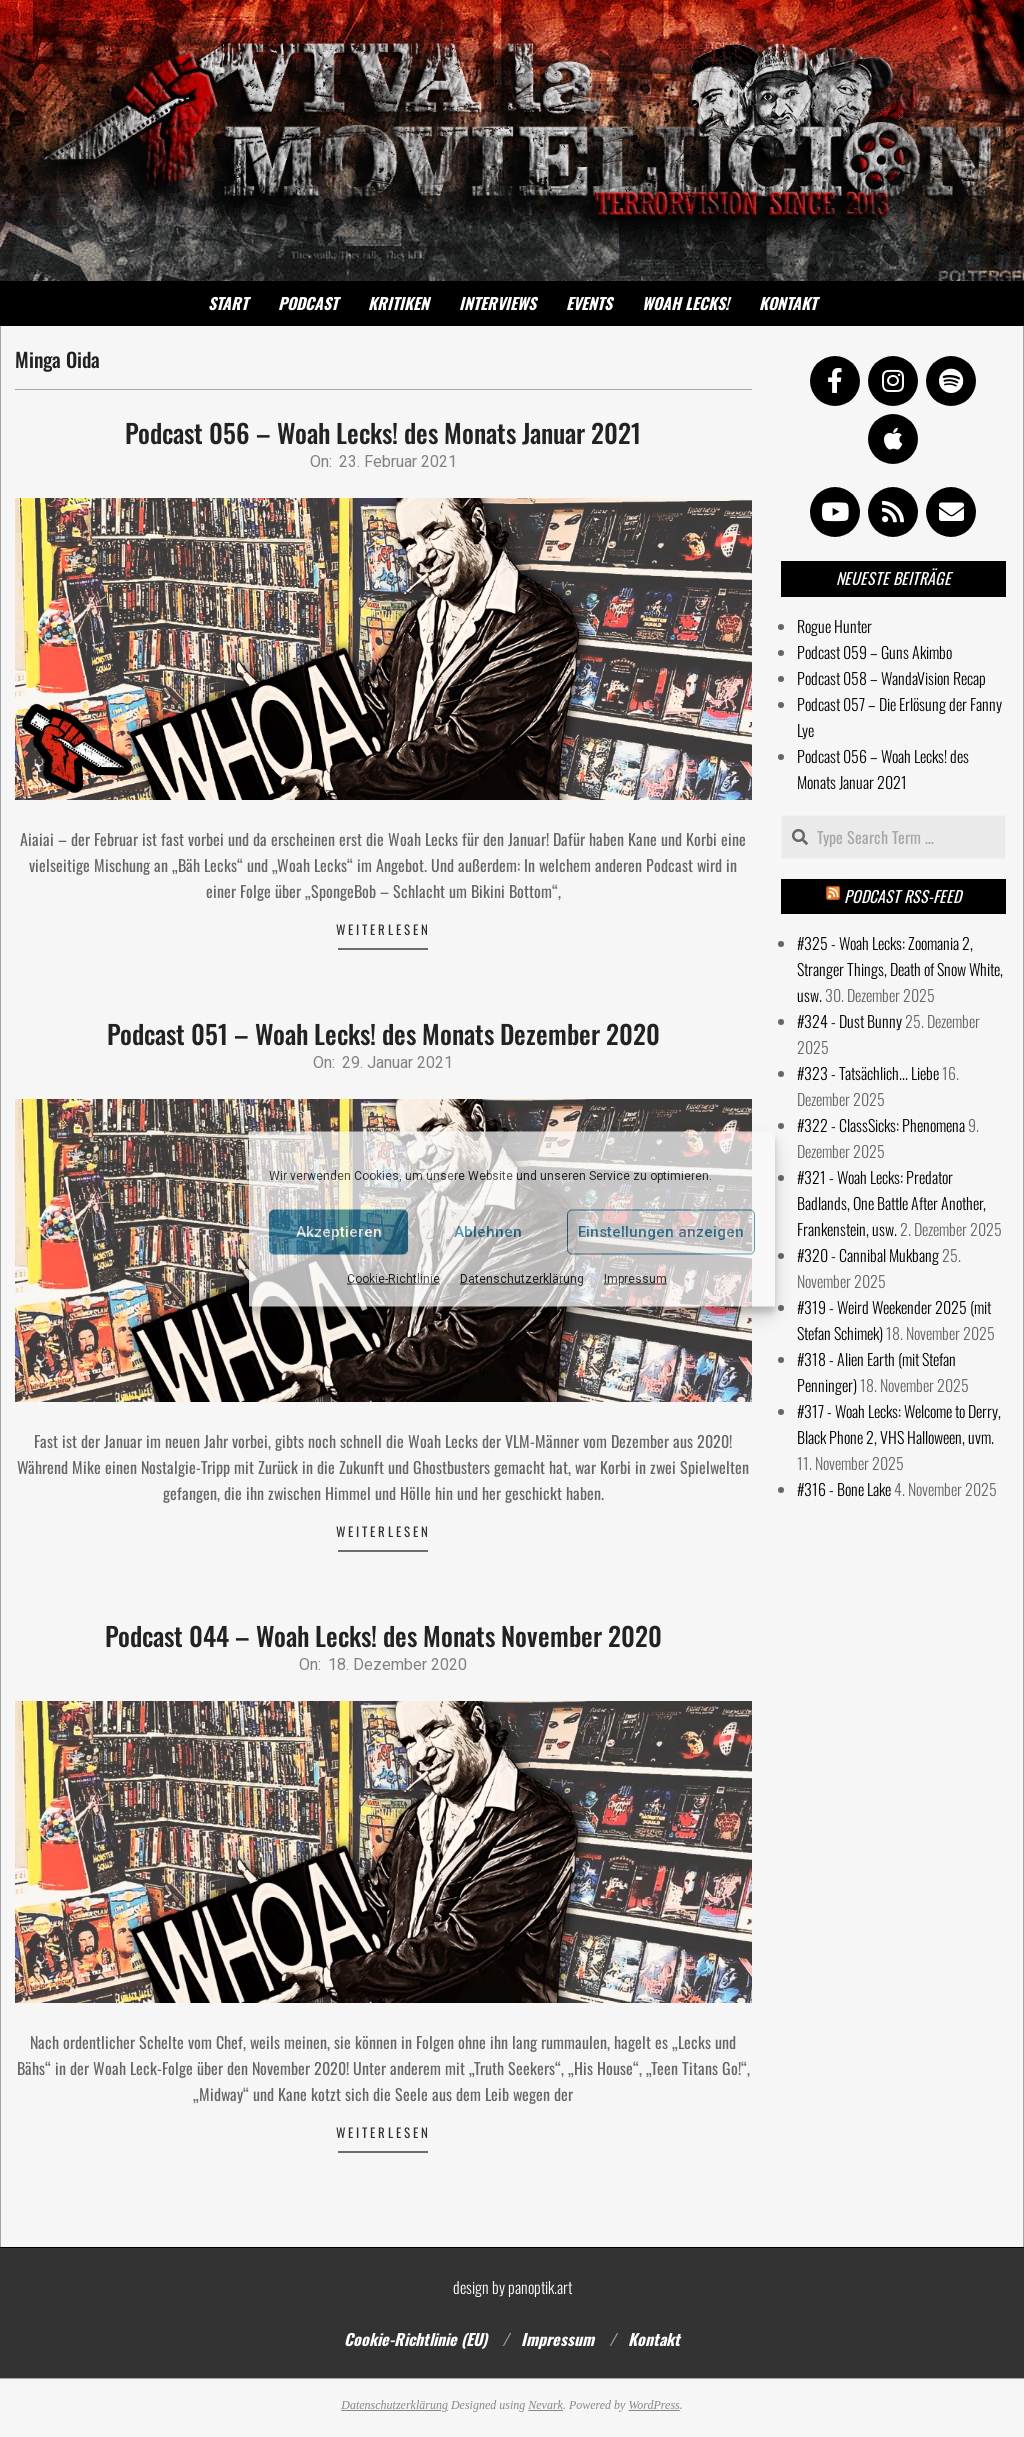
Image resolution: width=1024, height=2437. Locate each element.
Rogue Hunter (834, 626)
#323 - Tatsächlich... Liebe (868, 1073)
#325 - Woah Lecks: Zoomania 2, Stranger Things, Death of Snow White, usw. (900, 969)
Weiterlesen (383, 929)
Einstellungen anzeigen (661, 1232)
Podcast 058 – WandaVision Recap (891, 678)
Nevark (545, 2405)
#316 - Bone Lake (844, 1489)
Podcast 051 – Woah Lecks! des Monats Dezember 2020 (383, 1033)
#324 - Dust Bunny (849, 1021)
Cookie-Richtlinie (393, 1278)
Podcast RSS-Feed (902, 896)
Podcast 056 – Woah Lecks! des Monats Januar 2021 (383, 432)
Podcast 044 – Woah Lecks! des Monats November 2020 (383, 1635)
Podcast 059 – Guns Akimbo (874, 652)
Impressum (635, 1278)
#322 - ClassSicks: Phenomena (881, 1125)
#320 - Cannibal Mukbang (868, 1255)
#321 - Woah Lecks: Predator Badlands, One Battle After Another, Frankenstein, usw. (891, 1203)
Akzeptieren (339, 1232)
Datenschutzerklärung (522, 1278)
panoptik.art (540, 2287)
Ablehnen (488, 1232)
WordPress (653, 2405)
